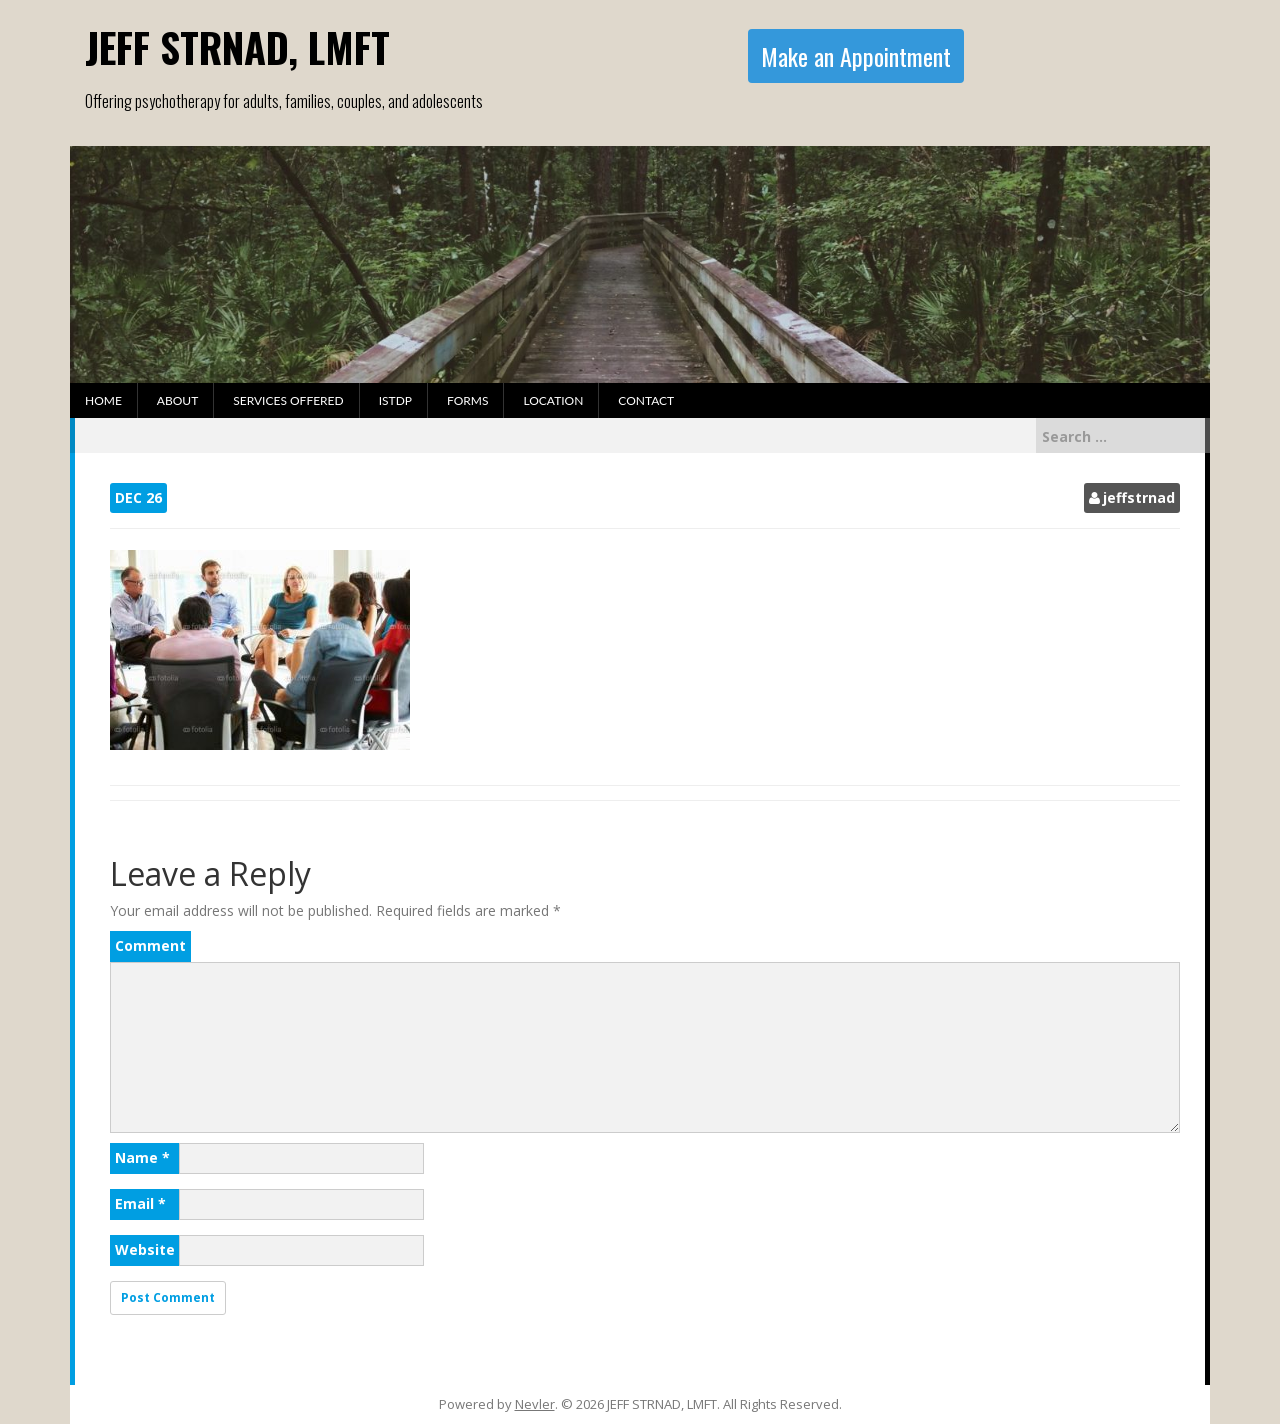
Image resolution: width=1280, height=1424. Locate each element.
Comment (150, 945)
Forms (467, 400)
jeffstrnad (1139, 497)
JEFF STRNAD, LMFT (237, 47)
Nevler (535, 1404)
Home (103, 400)
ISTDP (395, 400)
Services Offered (288, 400)
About (177, 400)
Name (142, 1157)
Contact (646, 400)
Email (140, 1203)
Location (553, 400)
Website (145, 1249)
